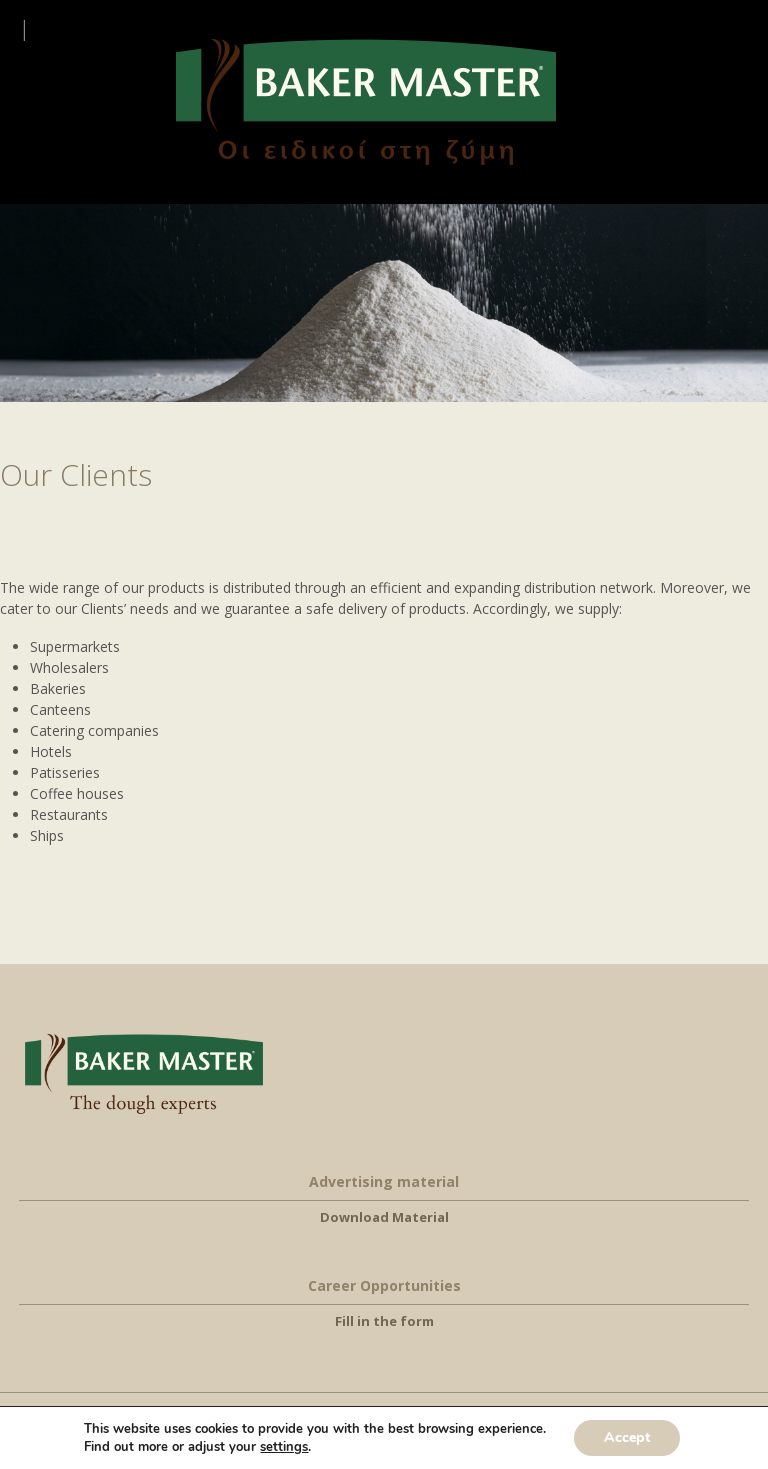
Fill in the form (384, 1321)
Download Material (384, 1217)
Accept (627, 1437)
